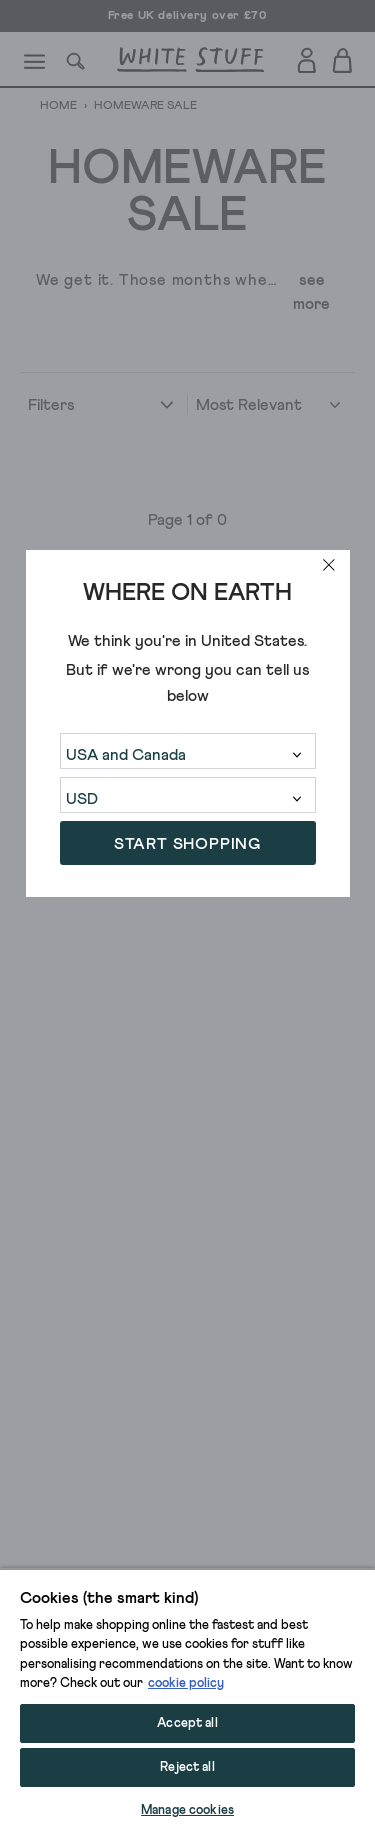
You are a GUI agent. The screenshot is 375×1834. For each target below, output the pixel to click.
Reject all (187, 1767)
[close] (329, 565)
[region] (187, 1701)
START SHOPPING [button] (187, 844)
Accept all (187, 1723)
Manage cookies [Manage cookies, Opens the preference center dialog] (187, 1810)
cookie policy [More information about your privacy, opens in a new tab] (186, 1683)
